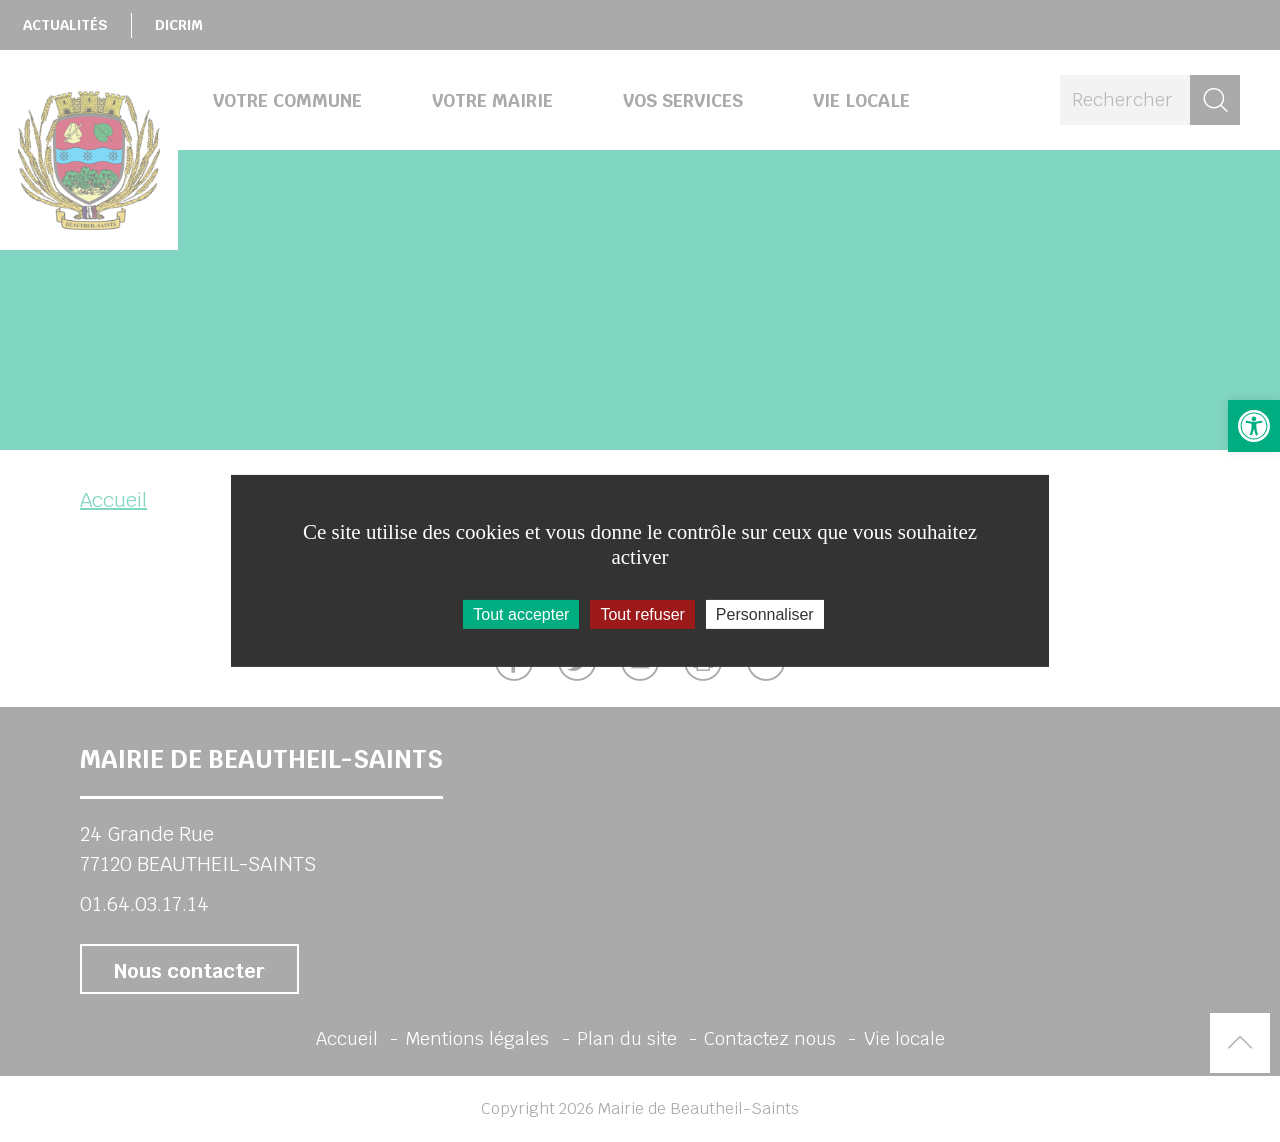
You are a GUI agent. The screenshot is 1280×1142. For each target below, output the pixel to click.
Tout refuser (642, 614)
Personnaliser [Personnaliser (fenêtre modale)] (765, 614)
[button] (1254, 426)
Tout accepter (521, 614)
